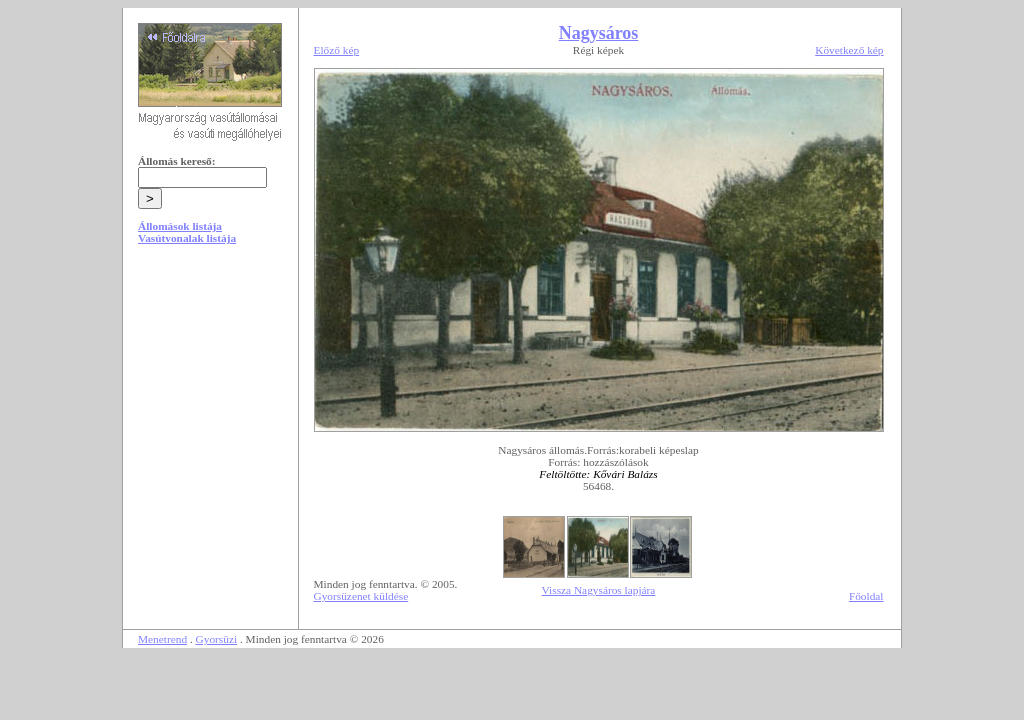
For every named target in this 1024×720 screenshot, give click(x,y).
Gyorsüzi (217, 639)
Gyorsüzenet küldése (361, 596)
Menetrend (162, 639)
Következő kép (849, 50)
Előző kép (337, 50)
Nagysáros (599, 33)
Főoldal (866, 596)
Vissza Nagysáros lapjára (599, 590)
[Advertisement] (210, 412)
